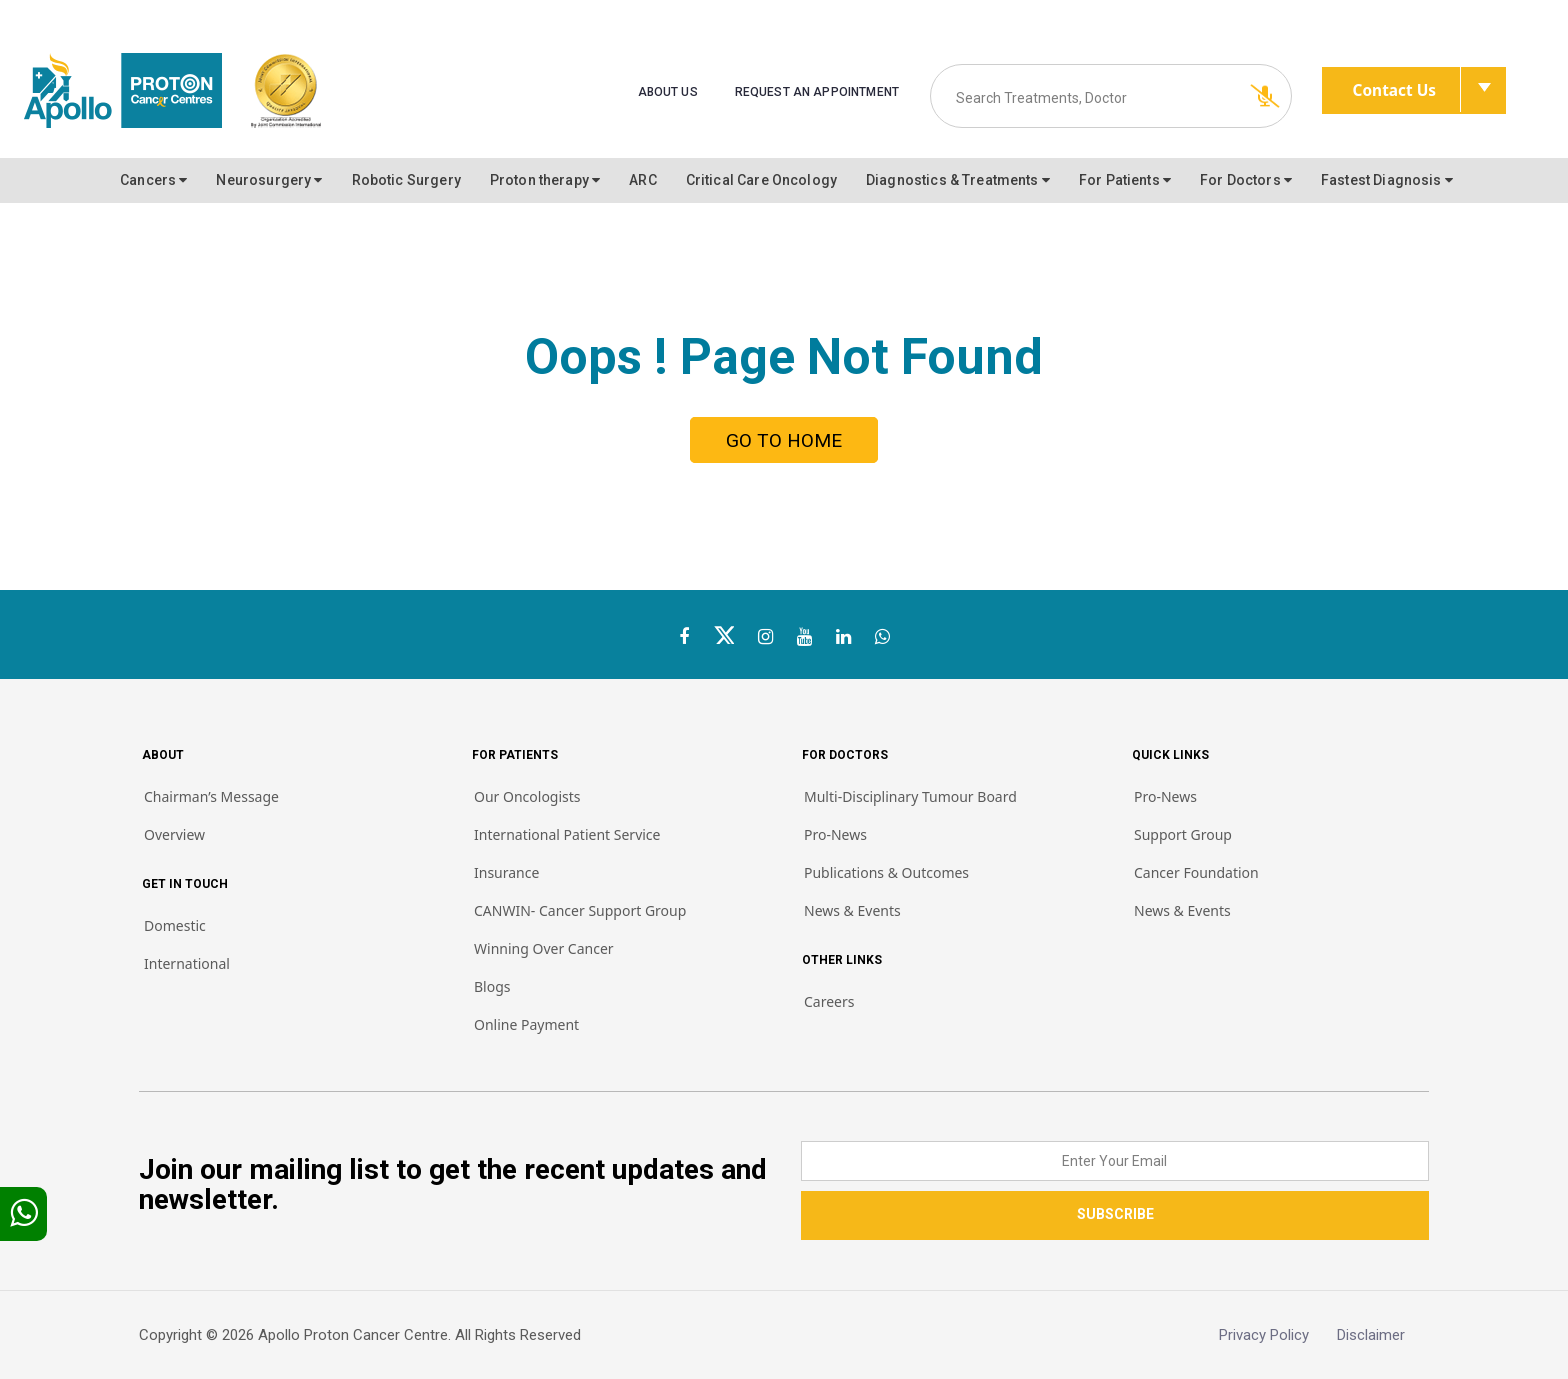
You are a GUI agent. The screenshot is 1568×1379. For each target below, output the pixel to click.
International (187, 963)
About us (668, 92)
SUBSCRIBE (1115, 1214)
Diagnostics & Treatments (958, 180)
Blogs (492, 986)
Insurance (506, 872)
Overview (174, 834)
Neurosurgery (269, 180)
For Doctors (1246, 180)
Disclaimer (1383, 1335)
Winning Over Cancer (544, 948)
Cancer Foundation (1196, 872)
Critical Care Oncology (761, 180)
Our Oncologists (527, 796)
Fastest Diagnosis (1387, 180)
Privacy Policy (1278, 1335)
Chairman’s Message (211, 796)
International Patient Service (567, 834)
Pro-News (835, 834)
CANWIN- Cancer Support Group (580, 910)
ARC (642, 180)
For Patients (1125, 180)
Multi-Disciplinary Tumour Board (910, 796)
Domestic (175, 925)
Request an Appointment (817, 92)
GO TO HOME (784, 440)
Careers (829, 1001)
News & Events (852, 910)
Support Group (1183, 834)
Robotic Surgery (406, 180)
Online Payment (526, 1024)
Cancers (153, 180)
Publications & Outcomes (886, 872)
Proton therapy (545, 180)
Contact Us (1407, 90)
